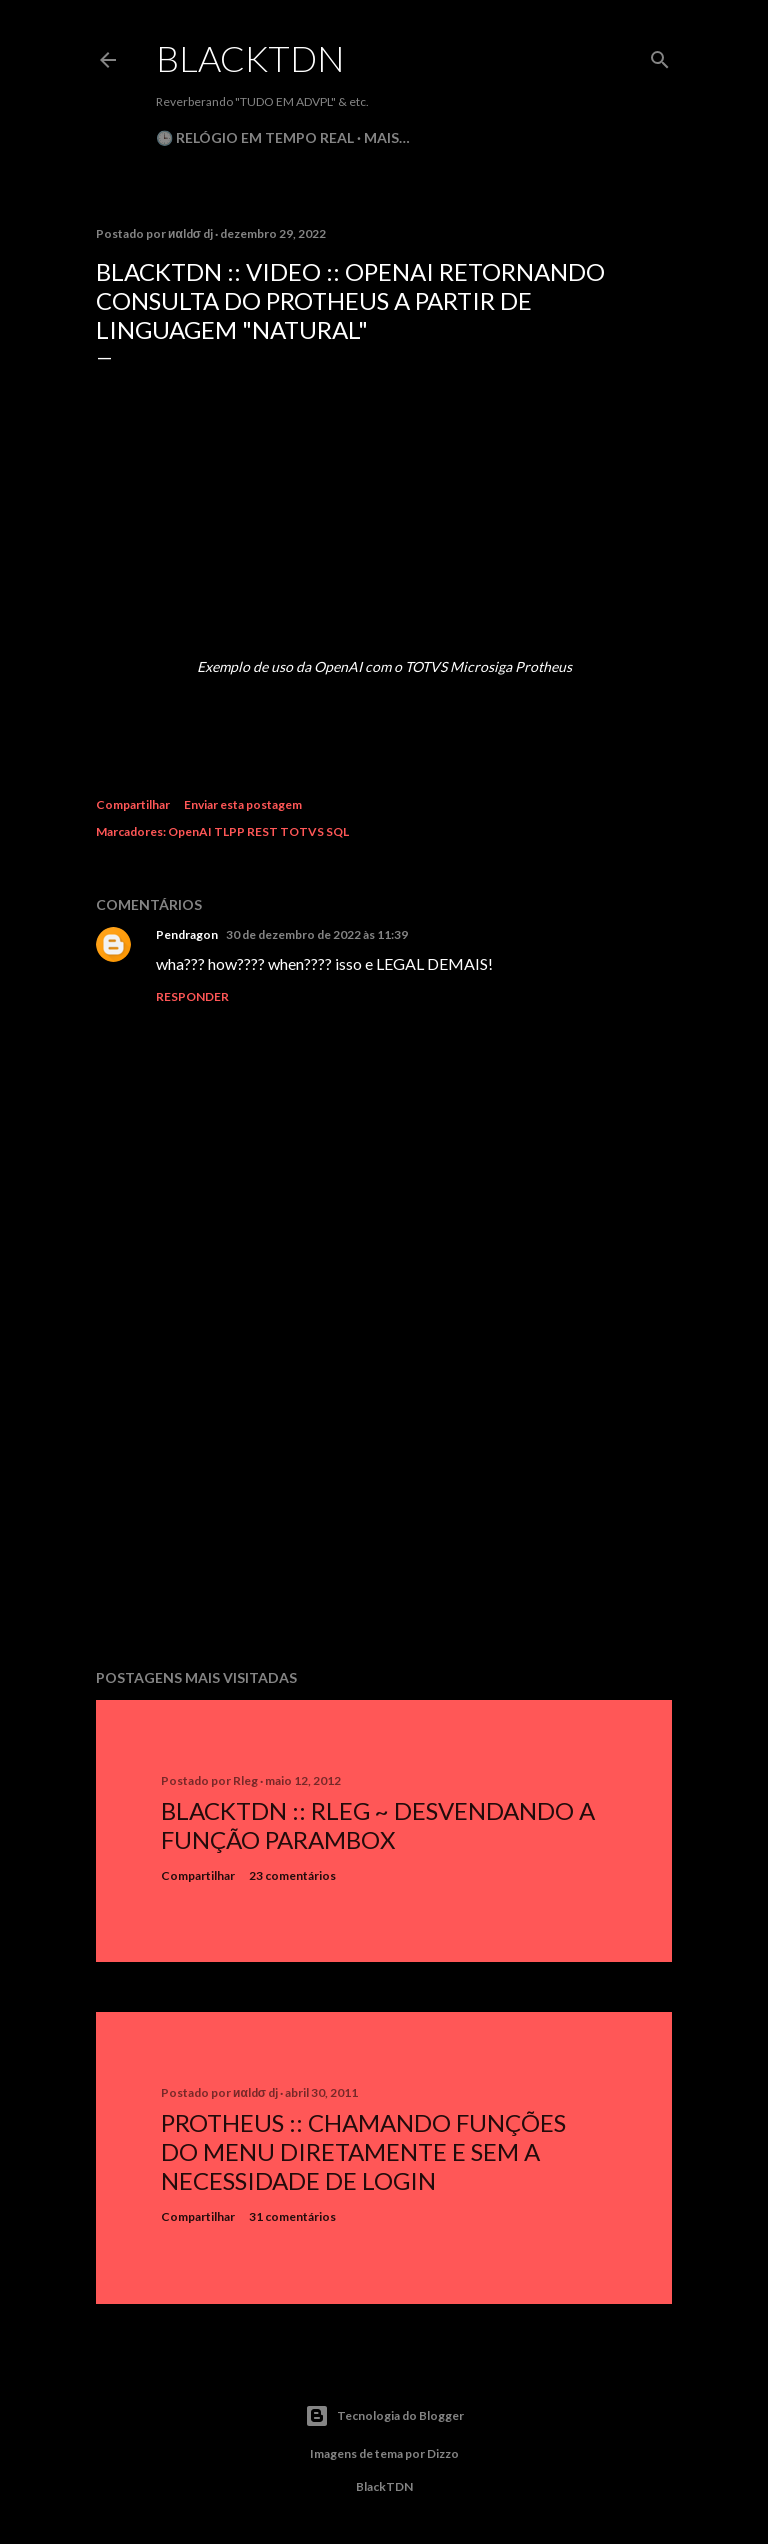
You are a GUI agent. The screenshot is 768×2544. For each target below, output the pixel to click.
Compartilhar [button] (133, 804)
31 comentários (292, 2216)
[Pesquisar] (660, 55)
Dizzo (443, 2453)
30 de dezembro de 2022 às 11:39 (317, 934)
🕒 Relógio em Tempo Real (255, 137)
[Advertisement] (384, 1479)
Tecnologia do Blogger (384, 2416)
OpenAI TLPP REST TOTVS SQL (258, 831)
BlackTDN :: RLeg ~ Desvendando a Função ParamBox (378, 1825)
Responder (192, 996)
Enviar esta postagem (243, 804)
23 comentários (292, 1875)
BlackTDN (250, 58)
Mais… (387, 137)
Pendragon (187, 934)
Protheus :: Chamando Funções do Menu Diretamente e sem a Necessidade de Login (363, 2151)
